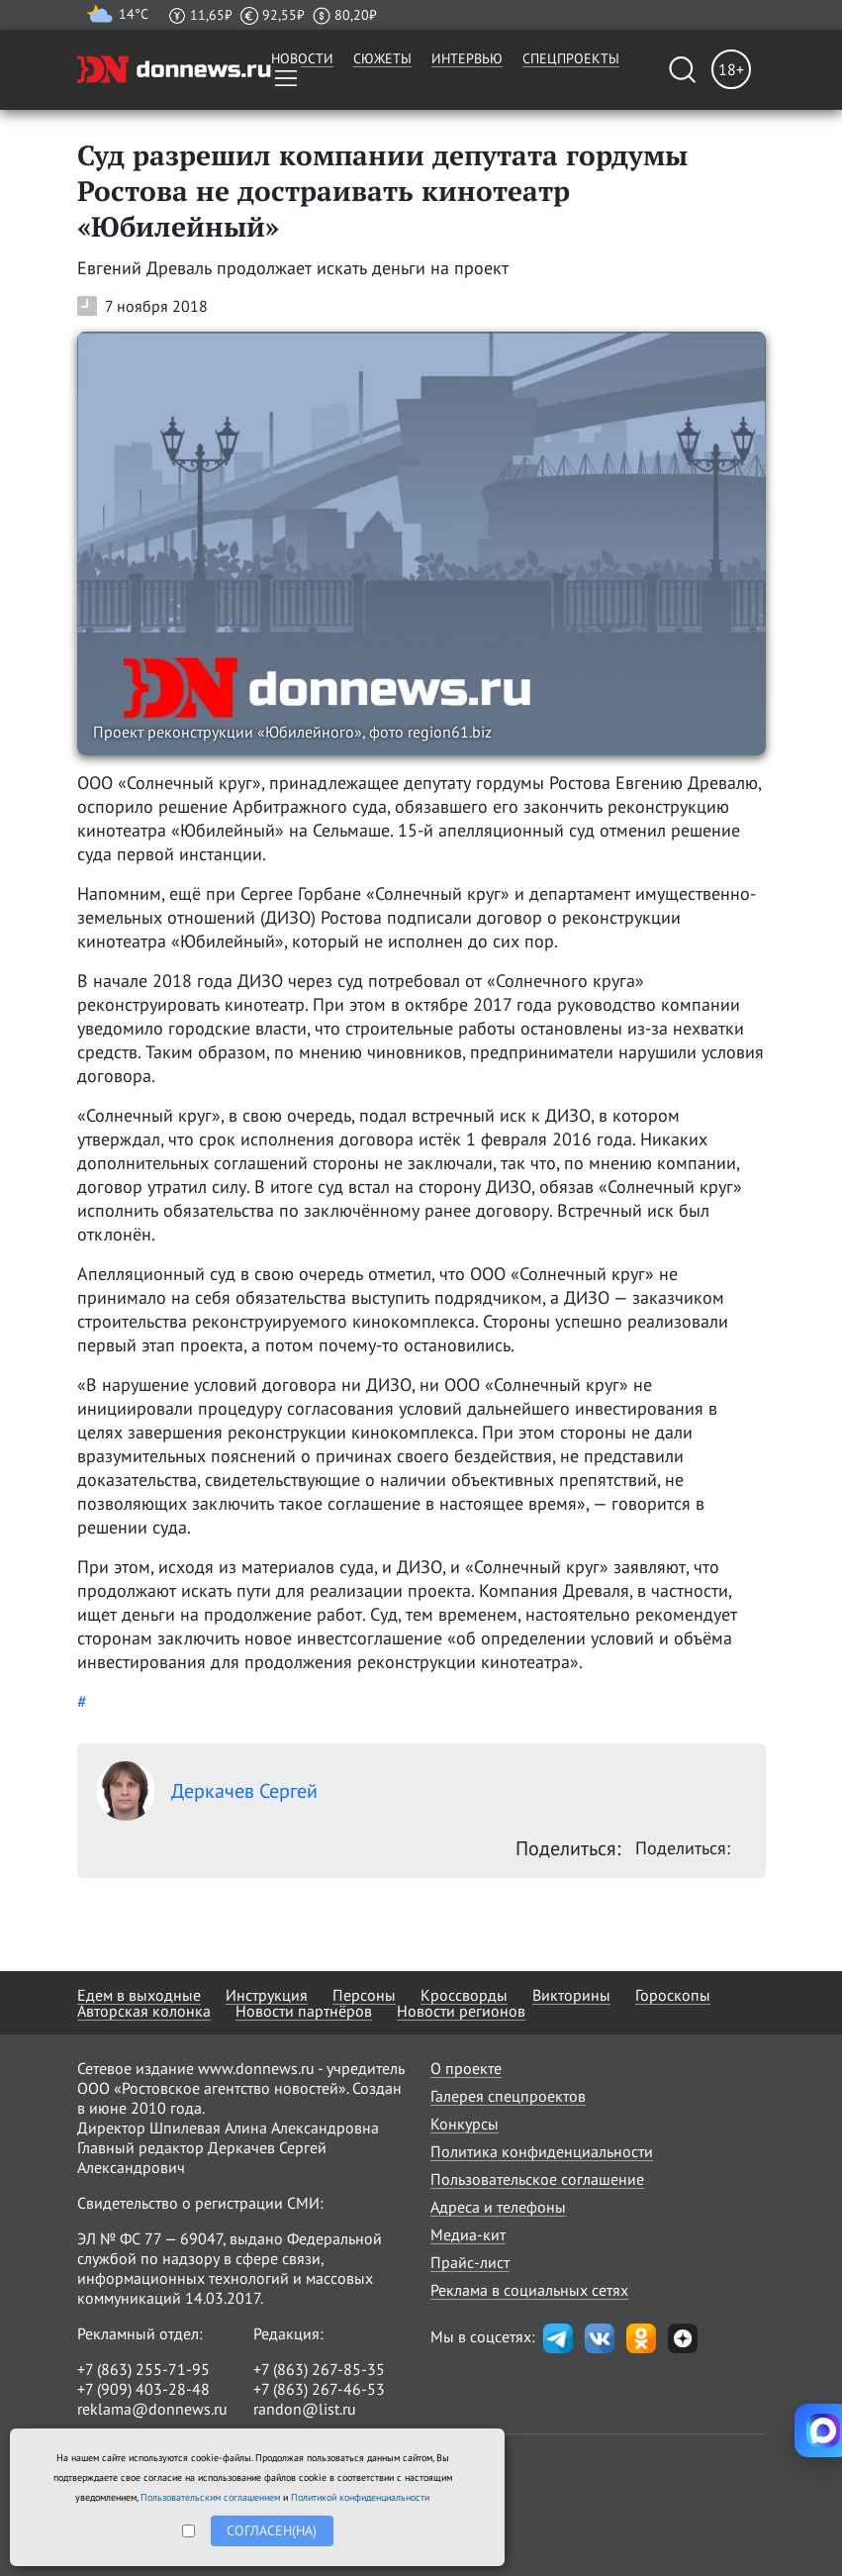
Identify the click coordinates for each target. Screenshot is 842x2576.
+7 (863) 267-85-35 (319, 2369)
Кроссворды (464, 1995)
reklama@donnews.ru (152, 2409)
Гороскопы (672, 1995)
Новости (302, 58)
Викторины (571, 1995)
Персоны (364, 1995)
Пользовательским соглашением (210, 2497)
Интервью (467, 58)
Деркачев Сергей (207, 1791)
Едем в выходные (139, 1995)
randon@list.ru (304, 2409)
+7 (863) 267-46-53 (319, 2389)
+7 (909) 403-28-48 (143, 2389)
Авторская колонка (144, 2011)
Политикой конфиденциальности (360, 2497)
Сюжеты (382, 58)
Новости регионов (461, 2011)
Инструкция (267, 1995)
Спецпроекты (570, 58)
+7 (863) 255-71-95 (143, 2369)
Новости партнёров (303, 2011)
